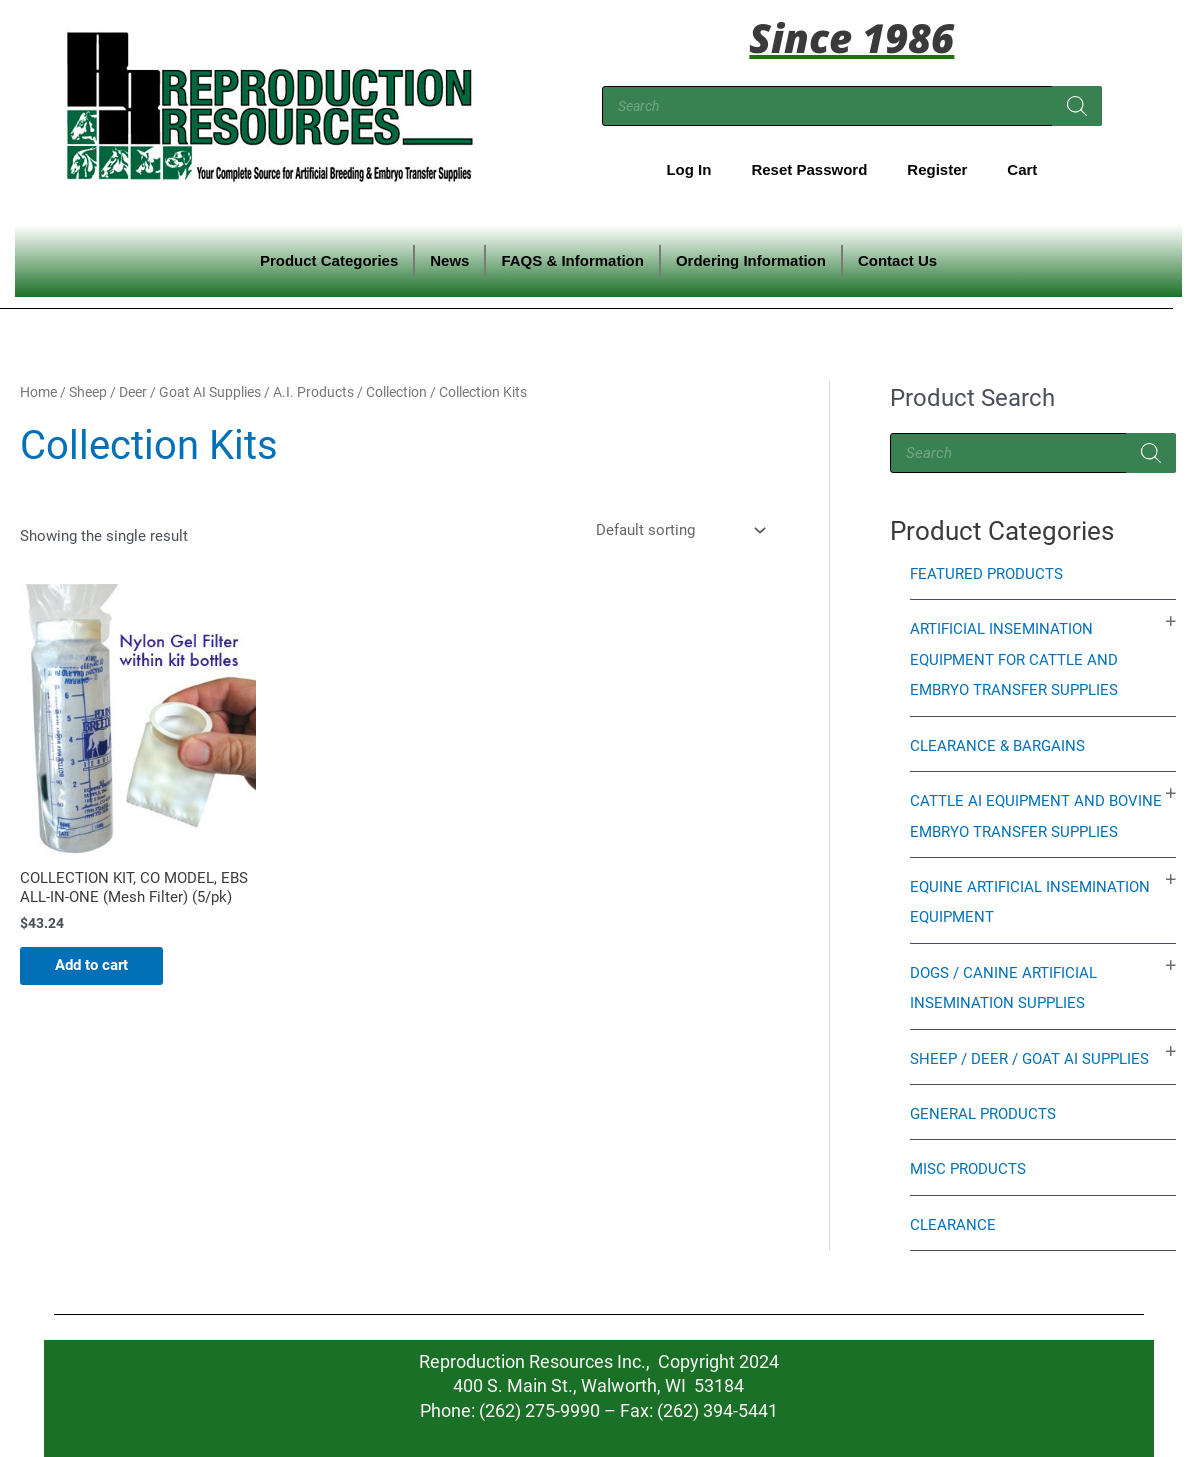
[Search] (1077, 106)
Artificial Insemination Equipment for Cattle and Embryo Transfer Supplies (1014, 659)
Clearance (953, 1217)
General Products (983, 1107)
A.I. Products (313, 392)
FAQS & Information (572, 260)
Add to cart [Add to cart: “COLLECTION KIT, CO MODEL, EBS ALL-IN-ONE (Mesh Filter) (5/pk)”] (96, 967)
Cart (1022, 169)
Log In (688, 169)
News (449, 260)
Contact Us (897, 260)
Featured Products (986, 574)
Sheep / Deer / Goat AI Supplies (165, 392)
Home (38, 392)
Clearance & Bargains (997, 743)
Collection (396, 392)
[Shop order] (678, 530)
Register (937, 169)
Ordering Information (751, 260)
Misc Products (968, 1162)
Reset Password (809, 169)
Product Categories (329, 260)
